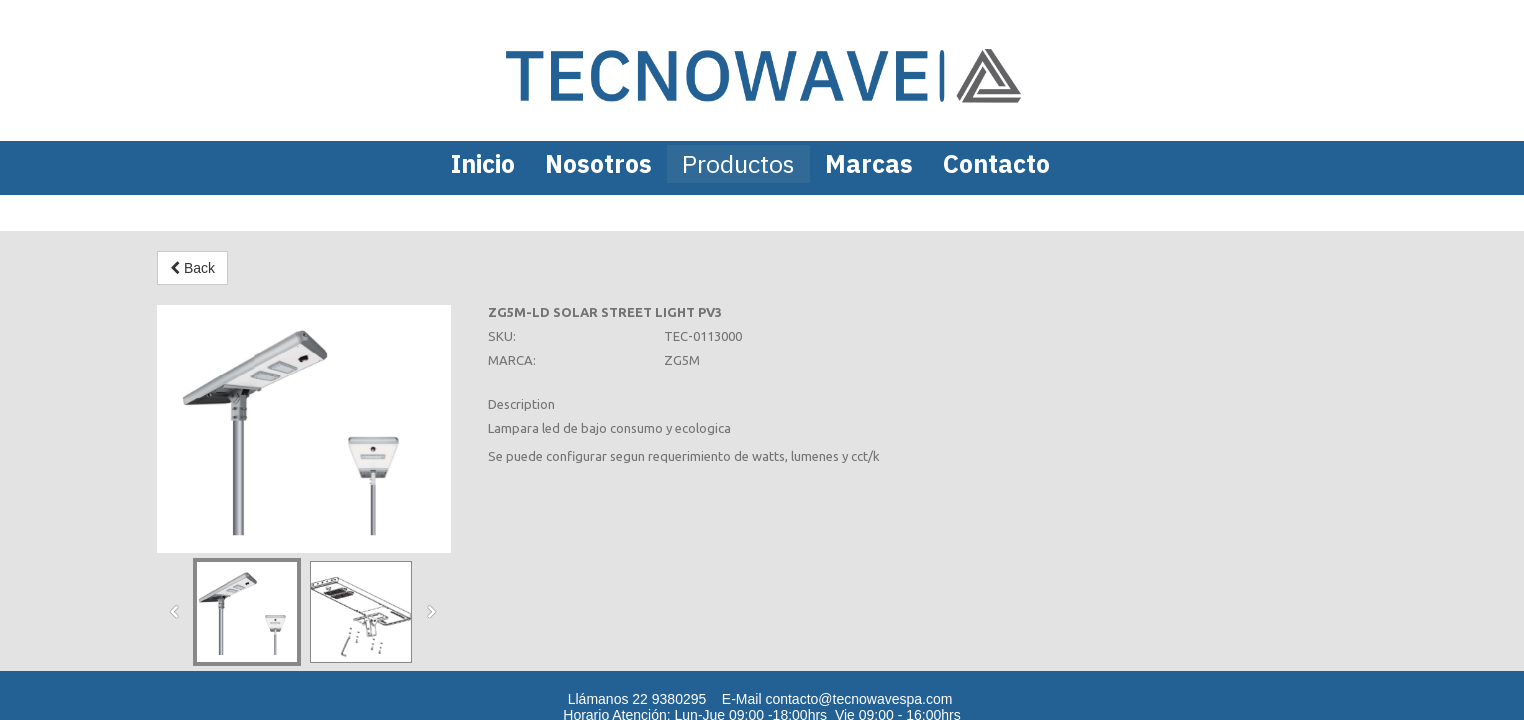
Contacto (996, 163)
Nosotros (598, 163)
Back (192, 268)
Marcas (869, 163)
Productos (738, 163)
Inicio (483, 163)
